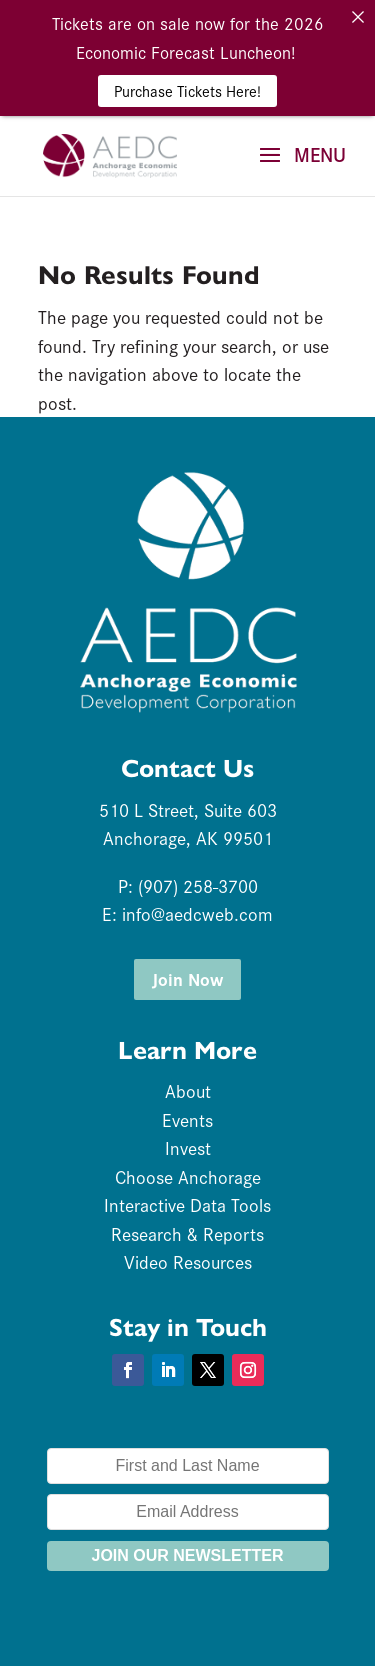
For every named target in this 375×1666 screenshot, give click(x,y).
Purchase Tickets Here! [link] (187, 90)
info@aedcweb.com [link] (197, 913)
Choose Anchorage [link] (188, 1176)
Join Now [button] (187, 978)
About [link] (188, 1090)
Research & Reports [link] (187, 1233)
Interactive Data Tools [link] (187, 1204)
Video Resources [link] (188, 1261)
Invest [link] (188, 1147)
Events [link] (187, 1119)
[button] (296, 168)
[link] (110, 153)
